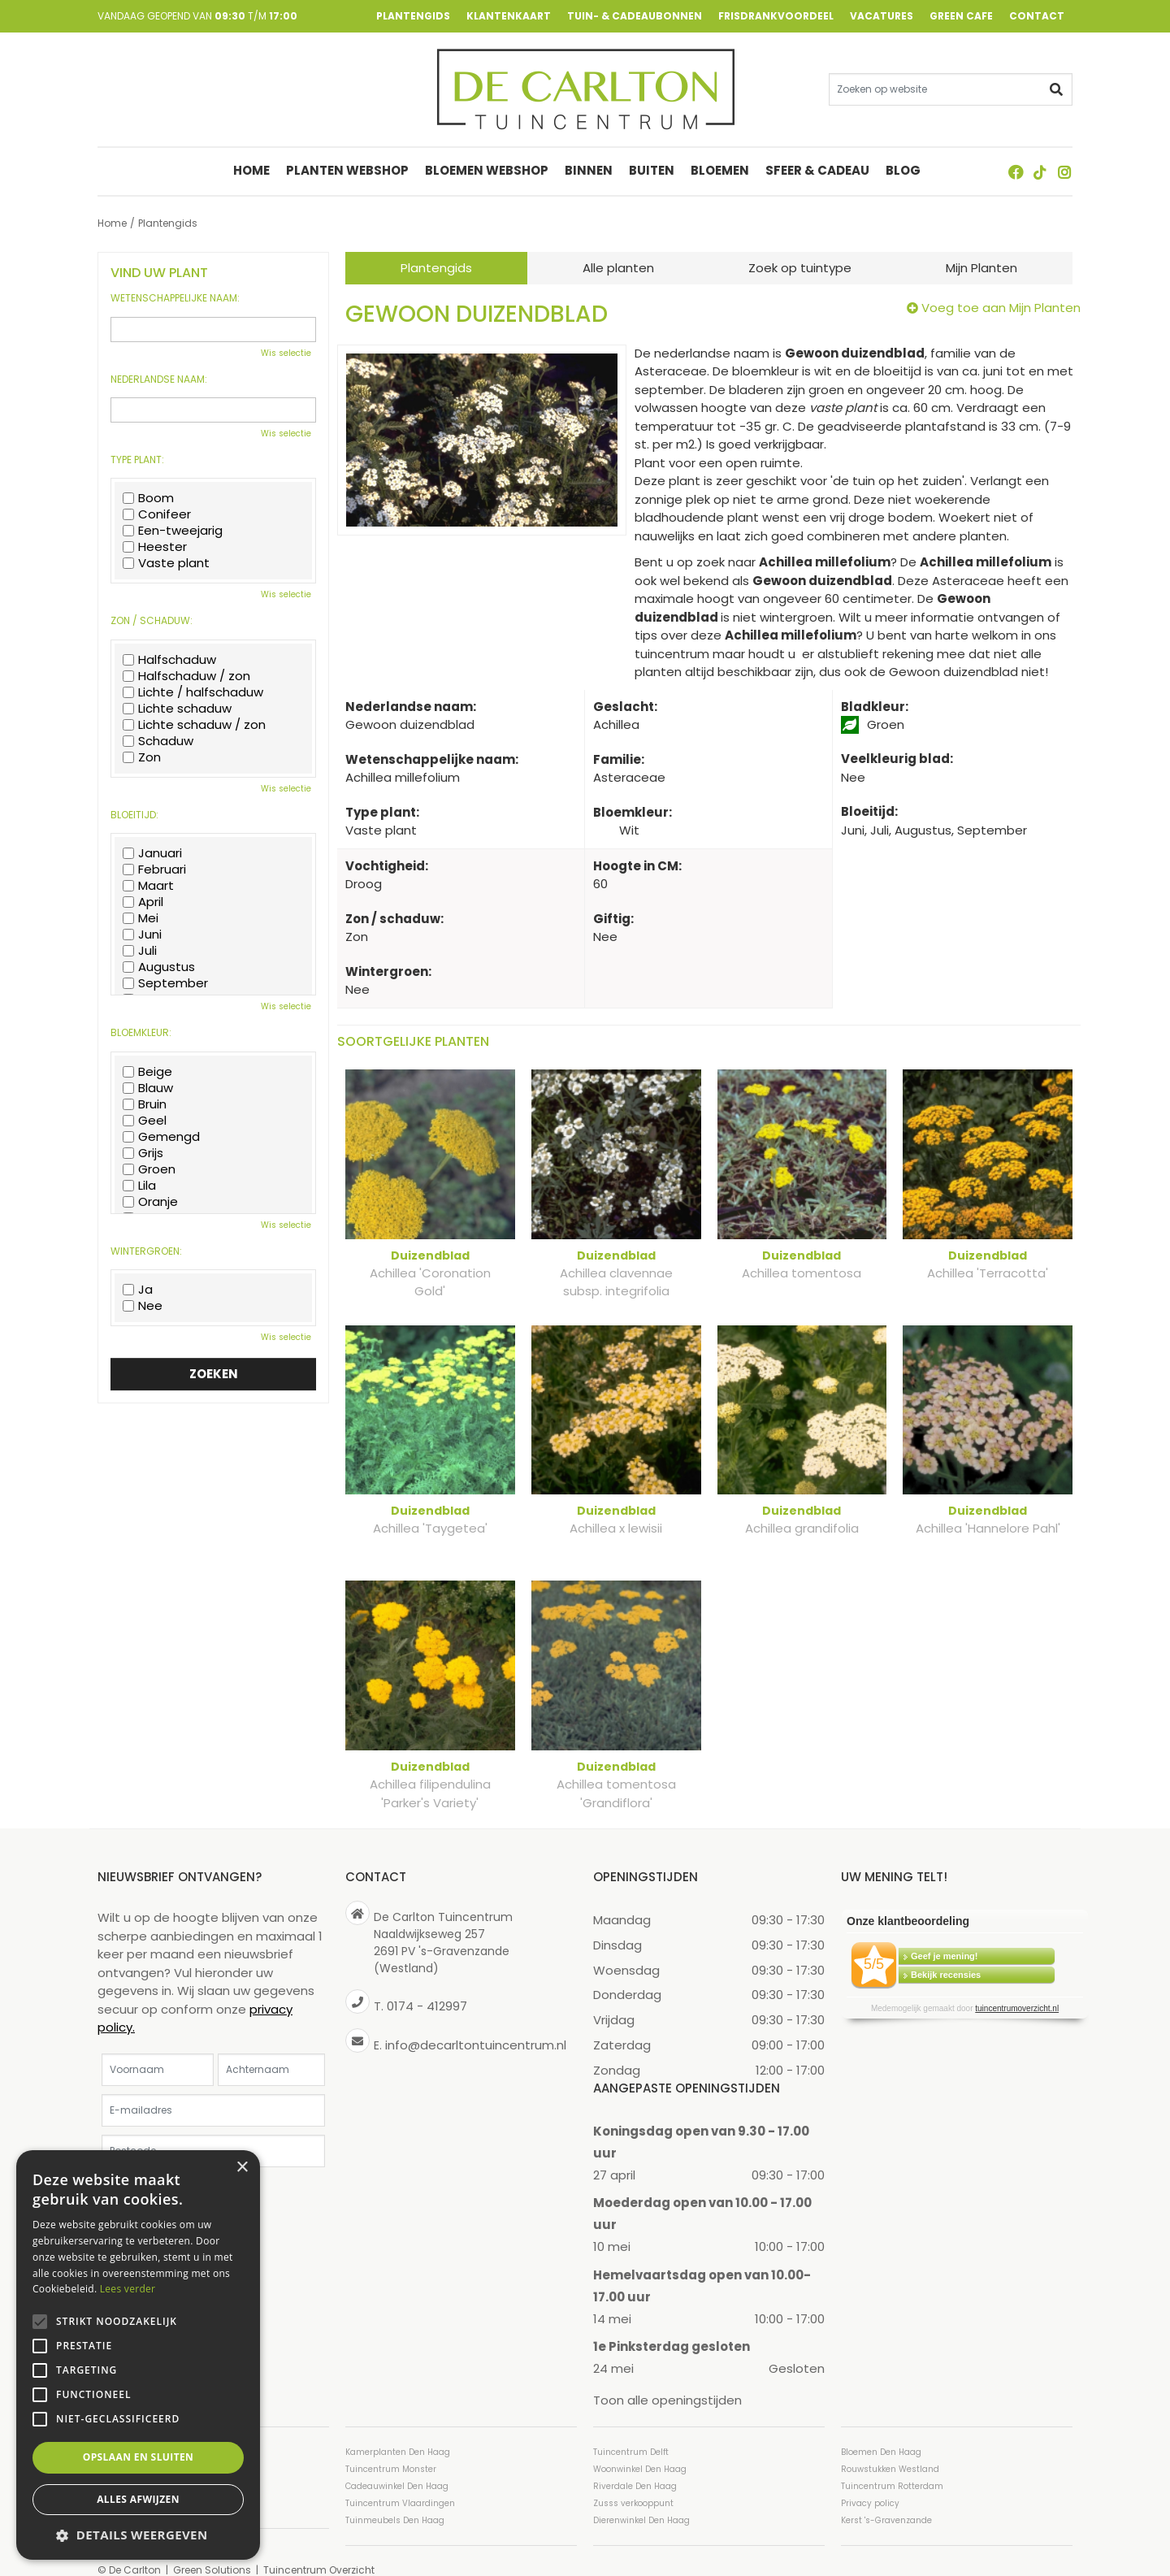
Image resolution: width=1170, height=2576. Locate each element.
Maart (148, 885)
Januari (152, 853)
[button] (138, 2535)
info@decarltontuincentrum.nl (475, 2026)
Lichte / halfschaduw (193, 692)
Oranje (150, 1202)
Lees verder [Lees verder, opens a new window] (128, 2289)
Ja (138, 1289)
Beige (147, 1072)
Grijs (143, 1153)
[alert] (138, 2355)
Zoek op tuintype (800, 267)
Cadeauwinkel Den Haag (396, 2467)
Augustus (159, 967)
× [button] (242, 2168)
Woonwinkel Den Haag (640, 2450)
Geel (145, 1120)
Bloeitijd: (134, 815)
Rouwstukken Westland (890, 2450)
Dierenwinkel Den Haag (641, 2502)
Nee (142, 1306)
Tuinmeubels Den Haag (394, 2502)
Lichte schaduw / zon (194, 725)
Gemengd (161, 1137)
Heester (155, 547)
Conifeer (157, 514)
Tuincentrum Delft (631, 2433)
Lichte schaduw (177, 708)
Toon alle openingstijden (667, 2382)
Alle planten (618, 267)
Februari (154, 869)
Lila (139, 1185)
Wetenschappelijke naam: (175, 298)
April (143, 902)
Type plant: (137, 460)
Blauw (148, 1088)
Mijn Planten (981, 267)
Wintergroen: (146, 1251)
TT (1040, 172)
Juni (142, 934)
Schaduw (158, 741)
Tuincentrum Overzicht (319, 2551)
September (165, 983)
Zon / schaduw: (151, 621)
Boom (148, 498)
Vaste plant (166, 563)
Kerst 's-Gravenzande (886, 2502)
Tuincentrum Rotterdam (892, 2467)
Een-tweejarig (173, 530)
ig (1064, 172)
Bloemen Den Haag (881, 2433)
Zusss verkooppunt (633, 2484)
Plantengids (436, 267)
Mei (140, 918)
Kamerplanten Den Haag (397, 2433)
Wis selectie (286, 353)
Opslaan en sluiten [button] (138, 2457)
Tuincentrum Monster (390, 2450)
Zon (142, 757)
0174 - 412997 (427, 1988)
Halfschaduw (169, 660)
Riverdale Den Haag (635, 2467)
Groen (149, 1169)
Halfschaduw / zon (186, 676)
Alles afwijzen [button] (138, 2499)
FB (1016, 172)
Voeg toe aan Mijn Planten (1001, 307)
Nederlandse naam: (158, 379)
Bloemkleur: (140, 1033)
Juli (140, 950)
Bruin (145, 1104)
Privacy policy (870, 2484)
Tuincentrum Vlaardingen (400, 2484)
